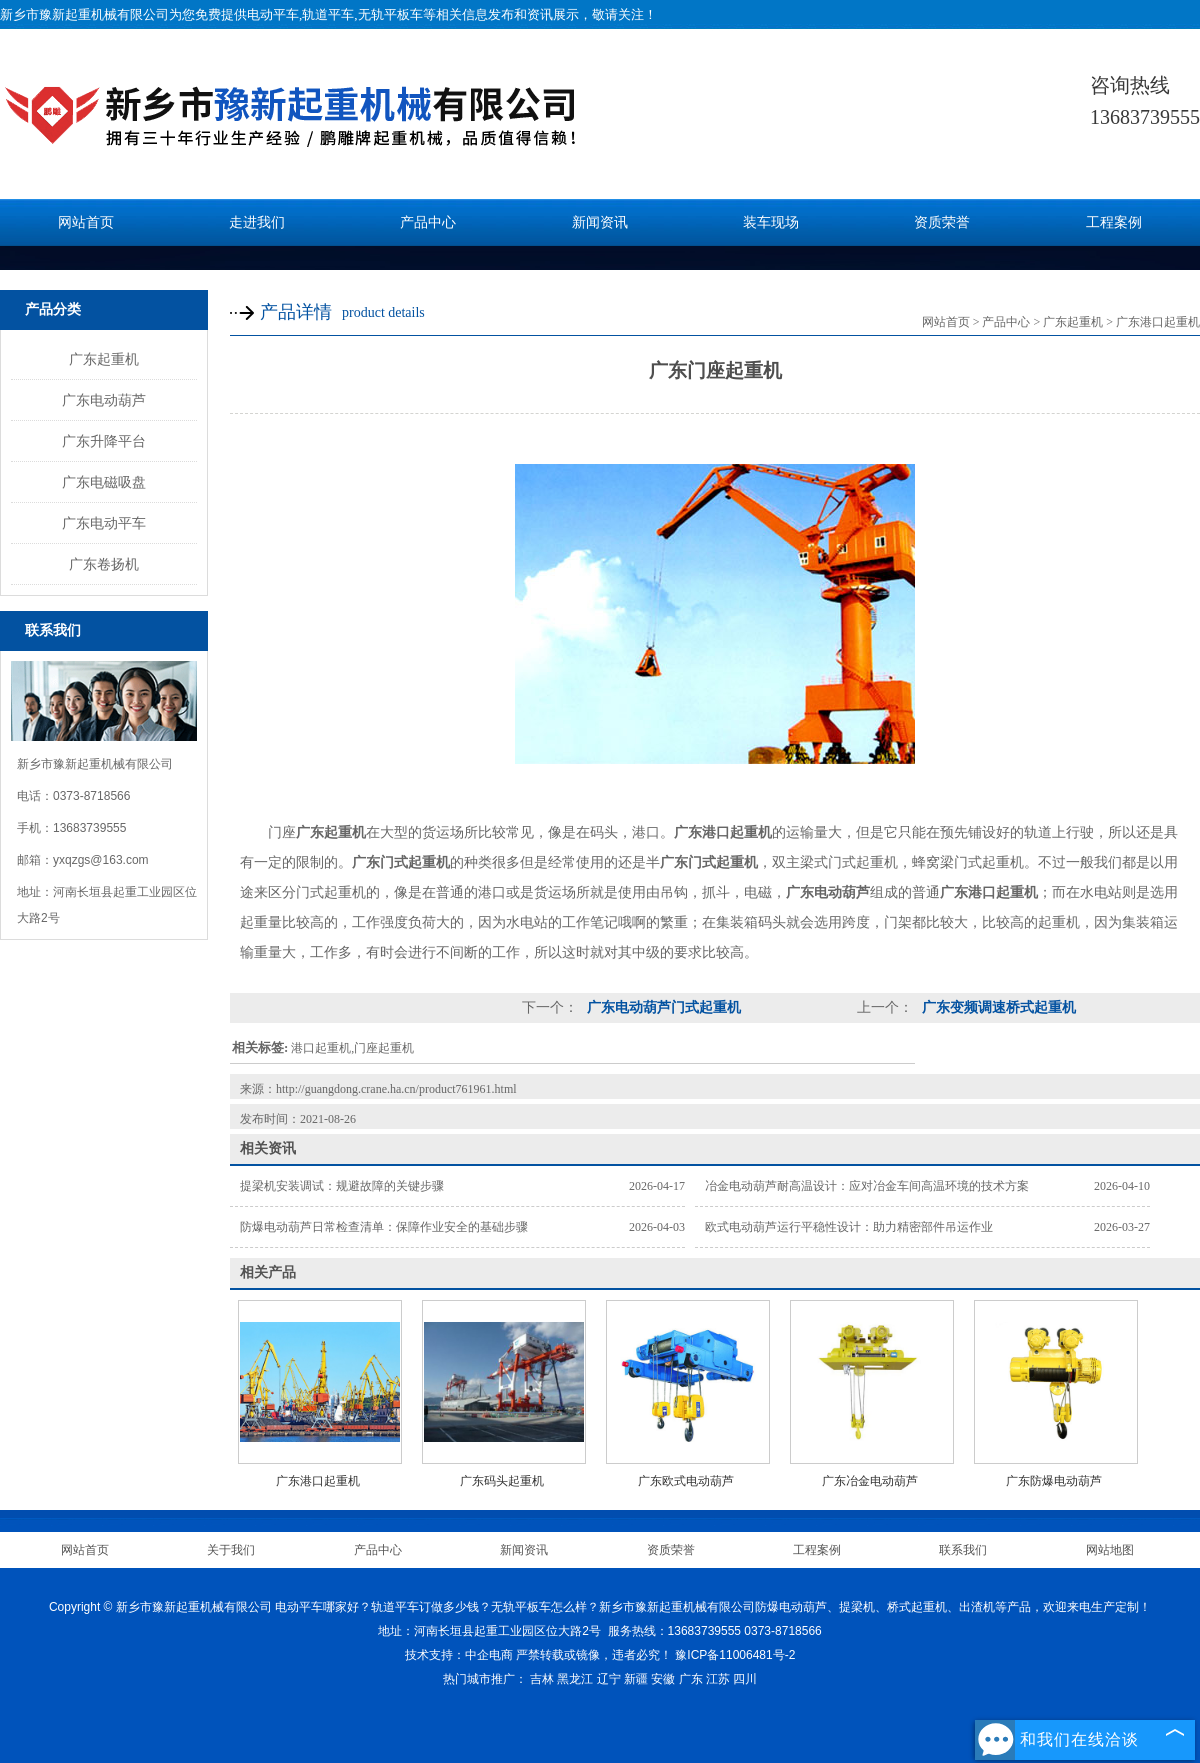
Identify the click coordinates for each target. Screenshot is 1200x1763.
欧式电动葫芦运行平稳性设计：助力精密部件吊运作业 (849, 1227)
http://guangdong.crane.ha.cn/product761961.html (396, 1089)
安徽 (663, 1679)
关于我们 (231, 1550)
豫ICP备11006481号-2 (735, 1655)
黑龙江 (575, 1679)
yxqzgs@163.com (101, 860)
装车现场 (771, 222)
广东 (691, 1679)
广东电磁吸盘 (104, 482)
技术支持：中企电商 (459, 1655)
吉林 (542, 1679)
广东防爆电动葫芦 (1054, 1481)
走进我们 (257, 222)
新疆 (636, 1679)
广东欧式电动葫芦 (686, 1481)
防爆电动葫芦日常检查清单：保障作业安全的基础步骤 (384, 1227)
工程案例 (1114, 222)
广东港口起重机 (1158, 322)
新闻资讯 (600, 222)
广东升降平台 (104, 441)
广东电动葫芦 (104, 400)
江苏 (718, 1679)
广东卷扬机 (104, 564)
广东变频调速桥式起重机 (997, 1007)
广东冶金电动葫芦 (870, 1481)
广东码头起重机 (502, 1481)
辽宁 (609, 1679)
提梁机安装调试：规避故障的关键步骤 (342, 1186)
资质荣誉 (942, 222)
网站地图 (1110, 1550)
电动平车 (273, 14)
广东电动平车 (104, 523)
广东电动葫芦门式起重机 (662, 1007)
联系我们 (963, 1550)
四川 (745, 1679)
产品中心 (428, 222)
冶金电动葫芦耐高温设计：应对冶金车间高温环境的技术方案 (867, 1186)
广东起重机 (104, 359)
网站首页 (86, 222)
